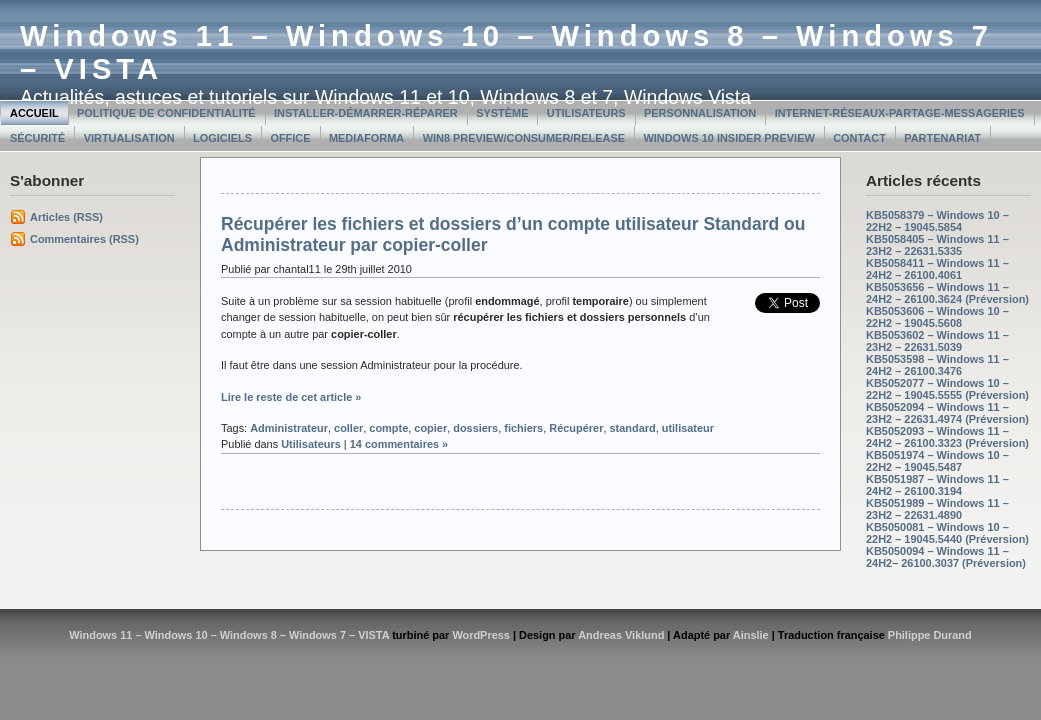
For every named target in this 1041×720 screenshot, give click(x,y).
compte (388, 428)
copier (430, 428)
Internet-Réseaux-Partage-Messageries (900, 113)
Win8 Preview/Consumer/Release (524, 138)
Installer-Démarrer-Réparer (366, 113)
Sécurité (37, 138)
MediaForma (366, 138)
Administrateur (289, 428)
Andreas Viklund (621, 635)
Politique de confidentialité (166, 113)
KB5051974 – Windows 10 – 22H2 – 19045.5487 (937, 461)
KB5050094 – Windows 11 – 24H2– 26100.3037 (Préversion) (946, 557)
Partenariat (942, 138)
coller (348, 428)
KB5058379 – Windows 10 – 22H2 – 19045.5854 (937, 221)
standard (632, 428)
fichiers (523, 428)
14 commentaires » (399, 444)
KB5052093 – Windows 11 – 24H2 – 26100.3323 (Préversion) (947, 437)
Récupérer (576, 428)
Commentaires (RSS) (84, 239)
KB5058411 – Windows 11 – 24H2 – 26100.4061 (937, 269)
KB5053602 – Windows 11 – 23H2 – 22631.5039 (937, 341)
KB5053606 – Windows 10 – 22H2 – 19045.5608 (937, 317)
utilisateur (688, 428)
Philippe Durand (930, 635)
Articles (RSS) (66, 217)
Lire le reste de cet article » (291, 397)
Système (502, 113)
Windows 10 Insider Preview (728, 138)
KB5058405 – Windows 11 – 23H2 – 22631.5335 (937, 245)
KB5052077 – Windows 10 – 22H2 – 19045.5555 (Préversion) (947, 389)
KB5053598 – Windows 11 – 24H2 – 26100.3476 (937, 365)
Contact (859, 138)
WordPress (481, 635)
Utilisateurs (586, 113)
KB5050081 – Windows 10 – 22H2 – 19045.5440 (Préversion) (947, 533)
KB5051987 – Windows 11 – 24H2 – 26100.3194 (937, 485)
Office (290, 138)
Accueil (34, 113)
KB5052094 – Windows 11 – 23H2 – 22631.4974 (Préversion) (947, 413)
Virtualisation (129, 138)
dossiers (475, 428)
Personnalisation (700, 113)
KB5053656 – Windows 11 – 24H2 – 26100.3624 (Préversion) (947, 293)
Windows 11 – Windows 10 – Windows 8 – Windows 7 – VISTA (229, 635)
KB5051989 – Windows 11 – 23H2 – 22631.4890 (937, 509)
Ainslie (751, 635)
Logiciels (222, 138)
